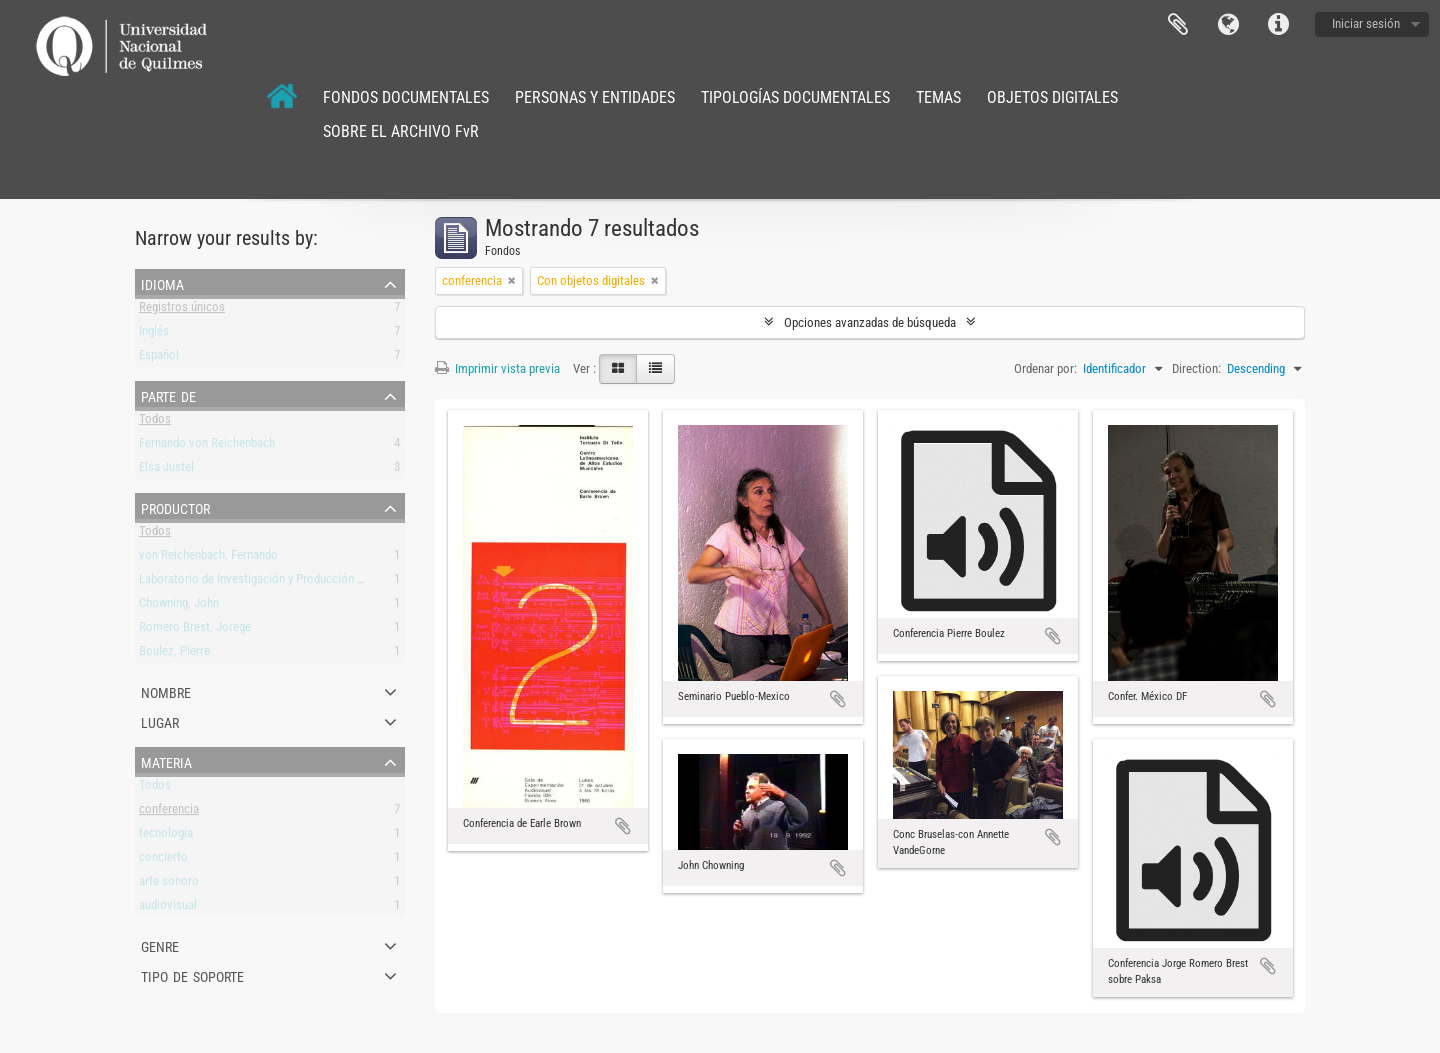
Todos (155, 422)
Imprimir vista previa (497, 368)
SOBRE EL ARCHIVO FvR (401, 131)
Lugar (160, 721)
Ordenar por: (1045, 368)
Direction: (1196, 368)
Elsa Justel (166, 470)
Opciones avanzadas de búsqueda (870, 322)
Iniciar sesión (1366, 23)
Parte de (168, 395)
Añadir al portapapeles (623, 826)
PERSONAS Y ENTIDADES (595, 97)
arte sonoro (169, 884)
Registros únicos (182, 310)
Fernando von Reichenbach (207, 446)
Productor (175, 507)
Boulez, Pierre (174, 654)
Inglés (154, 334)
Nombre (166, 691)
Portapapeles (1178, 25)
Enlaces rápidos (1278, 25)
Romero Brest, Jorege (195, 630)
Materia (166, 761)
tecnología (166, 836)
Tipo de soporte (192, 975)
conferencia (169, 812)
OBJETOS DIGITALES (1052, 97)
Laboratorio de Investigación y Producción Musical (268, 582)
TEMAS (938, 97)
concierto (163, 860)
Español (159, 358)
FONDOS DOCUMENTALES (406, 97)
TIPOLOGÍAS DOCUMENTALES (795, 97)
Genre (160, 945)
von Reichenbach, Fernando (208, 558)
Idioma (1228, 25)
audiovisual (168, 908)
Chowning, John (179, 606)
